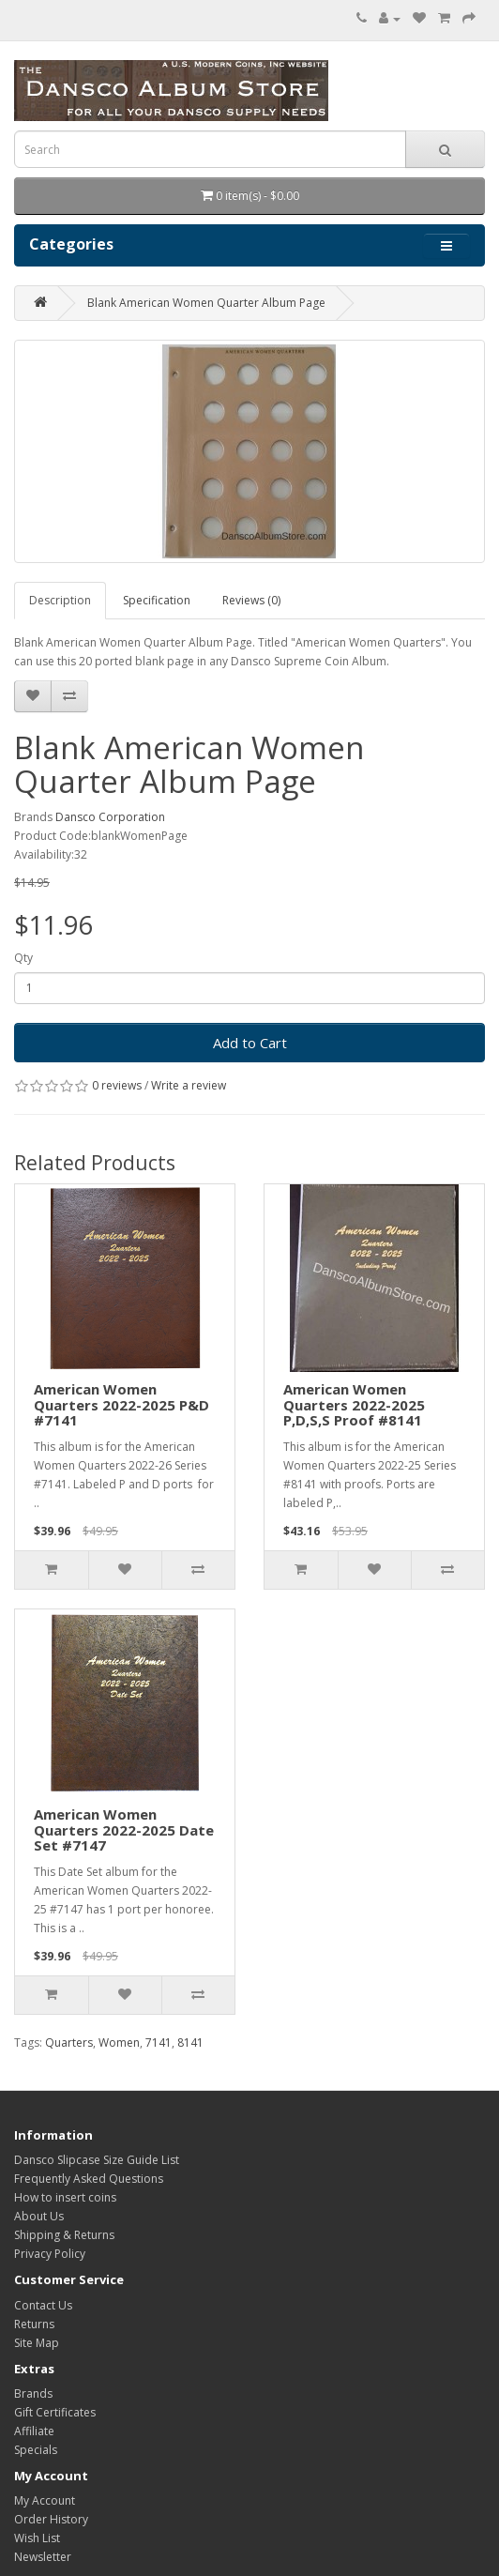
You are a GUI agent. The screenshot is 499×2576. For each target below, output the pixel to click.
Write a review (188, 1085)
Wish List (37, 2538)
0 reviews (117, 1085)
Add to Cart (250, 1042)
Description (60, 600)
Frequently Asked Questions (88, 2179)
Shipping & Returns (64, 2235)
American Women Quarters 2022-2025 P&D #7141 (121, 1404)
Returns (34, 2324)
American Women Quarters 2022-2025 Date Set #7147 (124, 1829)
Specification (156, 600)
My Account (44, 2500)
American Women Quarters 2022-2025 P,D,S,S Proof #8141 (354, 1404)
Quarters (69, 2042)
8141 (190, 2042)
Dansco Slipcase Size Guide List (96, 2160)
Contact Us (43, 2305)
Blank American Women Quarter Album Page (206, 303)
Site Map (36, 2343)
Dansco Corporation (110, 817)
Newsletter (42, 2557)
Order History (51, 2519)
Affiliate (34, 2431)
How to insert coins (65, 2197)
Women (119, 2042)
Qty (23, 958)
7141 (158, 2042)
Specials (35, 2450)
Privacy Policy (49, 2254)
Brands (33, 2393)
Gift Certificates (55, 2412)
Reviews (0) (251, 600)
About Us (39, 2216)
